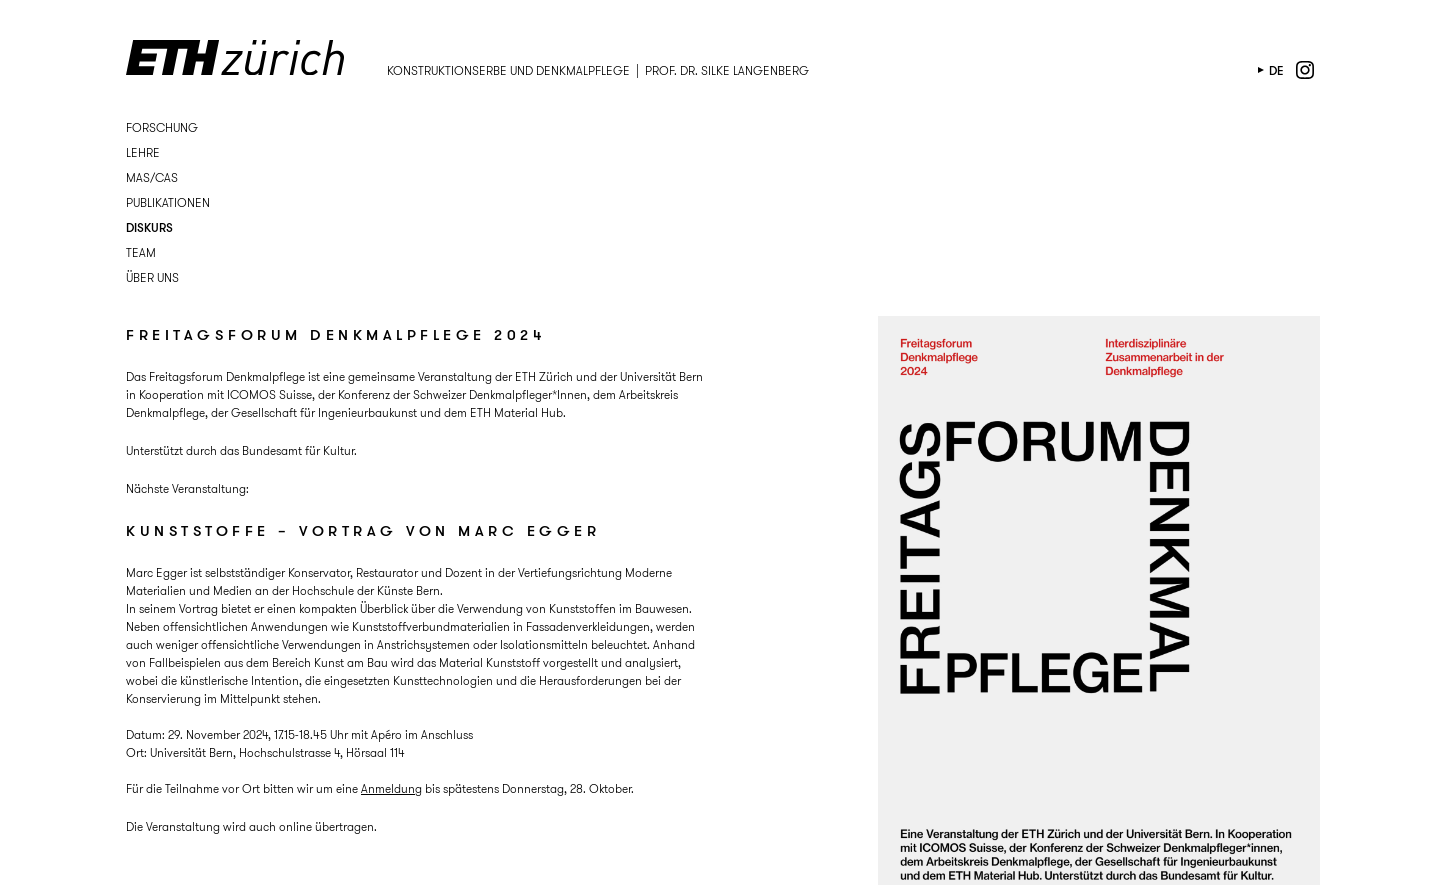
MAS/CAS (152, 177)
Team (141, 252)
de (1276, 70)
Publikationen (168, 202)
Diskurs (149, 227)
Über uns (152, 277)
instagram (1305, 70)
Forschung (162, 127)
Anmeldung (391, 788)
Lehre (143, 152)
